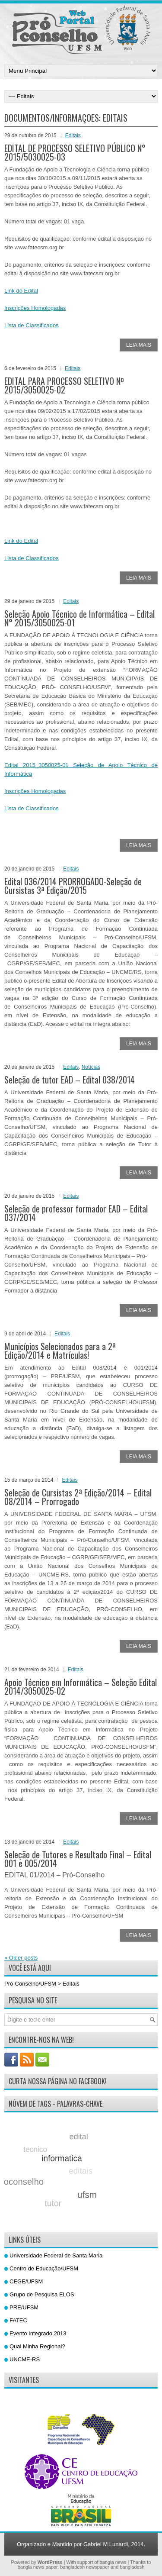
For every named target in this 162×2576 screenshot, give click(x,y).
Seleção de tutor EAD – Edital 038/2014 (69, 1079)
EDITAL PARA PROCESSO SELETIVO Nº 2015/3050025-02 (64, 385)
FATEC (18, 2320)
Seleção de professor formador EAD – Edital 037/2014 (76, 1213)
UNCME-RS (25, 2359)
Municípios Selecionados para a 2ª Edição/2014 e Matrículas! (60, 1350)
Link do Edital (21, 290)
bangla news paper (37, 2567)
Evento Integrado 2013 (38, 2333)
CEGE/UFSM (26, 2281)
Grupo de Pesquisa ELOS (42, 2294)
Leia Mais (138, 345)
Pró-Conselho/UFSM (30, 1983)
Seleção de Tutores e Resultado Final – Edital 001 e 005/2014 (77, 1859)
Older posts (21, 1957)
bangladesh (132, 2567)
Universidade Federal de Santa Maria (56, 2255)
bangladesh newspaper (84, 2567)
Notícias (91, 1067)
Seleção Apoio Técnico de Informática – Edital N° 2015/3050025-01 (79, 618)
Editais (73, 135)
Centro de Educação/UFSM (44, 2268)
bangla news (113, 2562)
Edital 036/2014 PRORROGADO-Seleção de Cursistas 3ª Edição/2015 (73, 885)
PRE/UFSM (24, 2307)
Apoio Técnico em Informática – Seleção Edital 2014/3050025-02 (80, 1686)
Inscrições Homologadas (35, 308)
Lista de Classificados (31, 325)
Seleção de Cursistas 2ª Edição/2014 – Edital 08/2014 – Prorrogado (78, 1497)
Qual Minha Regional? (37, 2346)
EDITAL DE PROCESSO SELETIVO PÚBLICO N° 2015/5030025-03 (75, 152)
